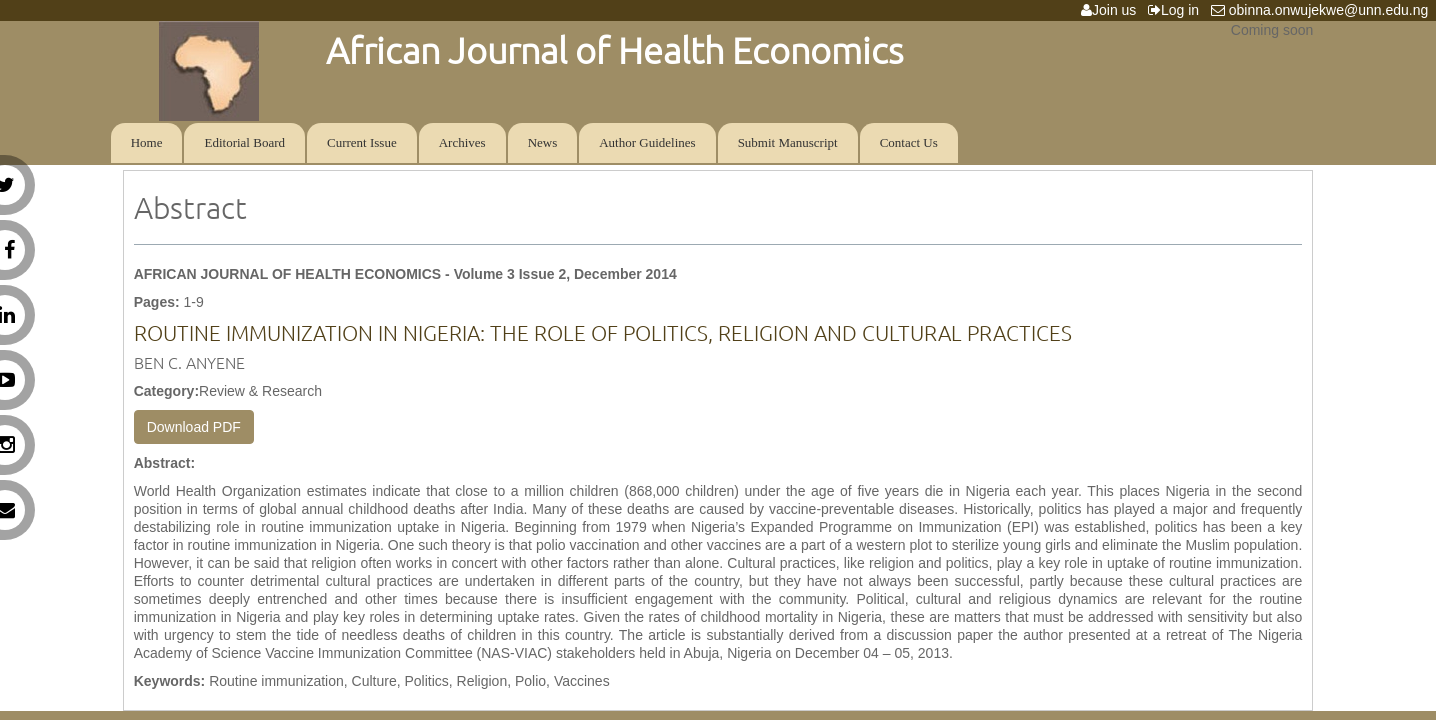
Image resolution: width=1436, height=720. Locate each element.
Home (147, 142)
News (543, 142)
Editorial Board (244, 142)
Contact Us (909, 142)
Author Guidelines (647, 142)
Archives (462, 142)
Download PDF (194, 427)
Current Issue (362, 142)
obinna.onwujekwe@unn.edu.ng (1323, 10)
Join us (1112, 10)
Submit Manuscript (788, 142)
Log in (1177, 10)
